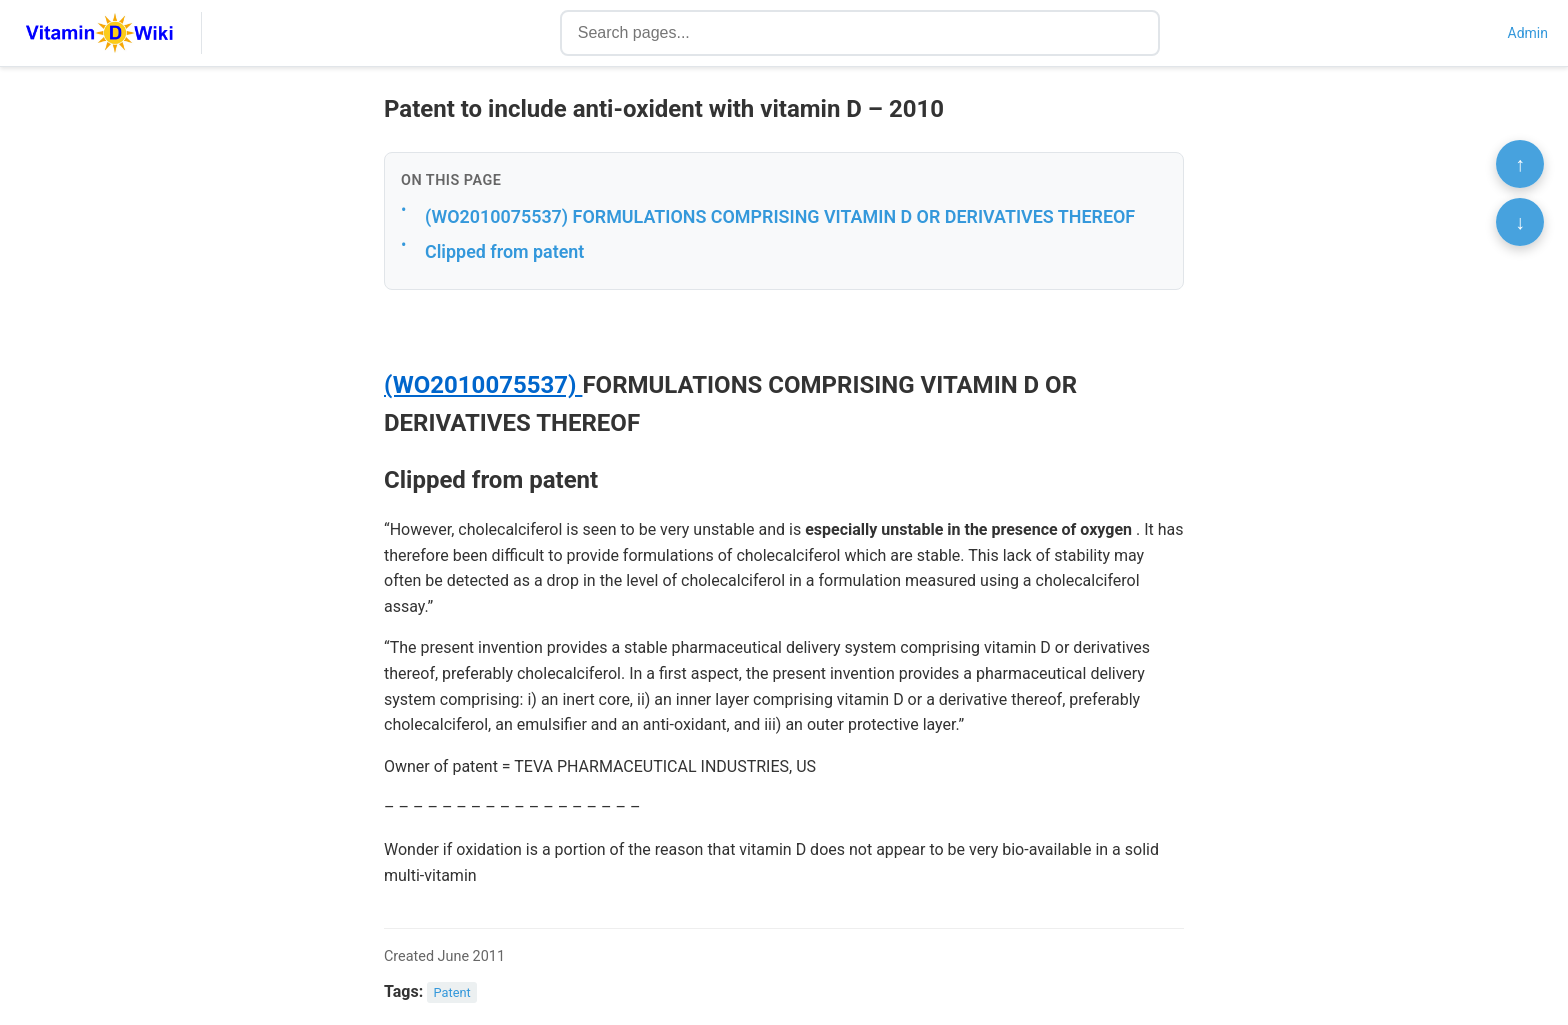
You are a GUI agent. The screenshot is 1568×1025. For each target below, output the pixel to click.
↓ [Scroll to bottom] (1520, 222)
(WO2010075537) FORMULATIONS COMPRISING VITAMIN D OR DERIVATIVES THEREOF (780, 216)
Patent (452, 992)
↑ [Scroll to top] (1520, 164)
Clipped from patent (504, 251)
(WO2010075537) (483, 385)
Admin (1528, 33)
